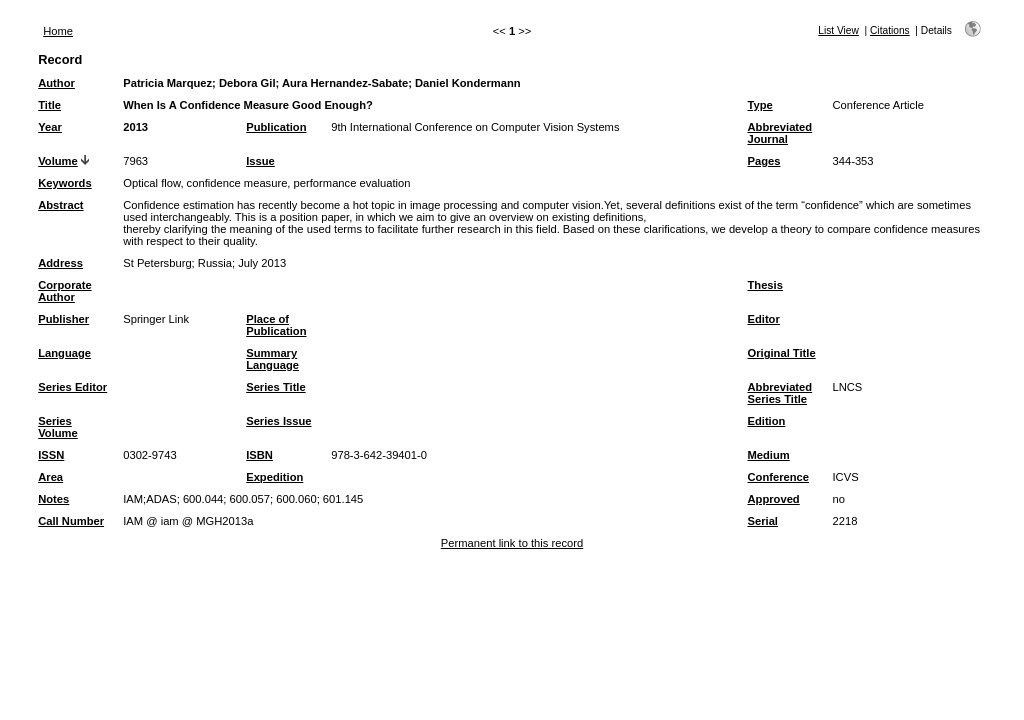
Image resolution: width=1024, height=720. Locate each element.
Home (58, 31)
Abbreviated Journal (779, 133)
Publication (276, 127)
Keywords (64, 183)
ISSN (51, 455)
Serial (762, 521)
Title (49, 105)
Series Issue (278, 421)
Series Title (276, 387)
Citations (890, 30)
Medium (768, 455)
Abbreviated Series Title (779, 393)
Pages (763, 161)
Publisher (63, 319)
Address (60, 263)
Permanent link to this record (512, 543)
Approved (773, 499)
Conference (778, 477)
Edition (766, 421)
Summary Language (272, 359)
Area (50, 477)
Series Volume (58, 427)
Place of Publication (276, 325)
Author (56, 83)
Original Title (781, 353)
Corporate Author (64, 291)
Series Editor (72, 387)
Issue (260, 161)
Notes (53, 499)
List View (838, 30)
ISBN (259, 455)
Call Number (71, 521)
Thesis (764, 285)
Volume (58, 161)
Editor (763, 319)
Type (759, 105)
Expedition (274, 477)
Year (50, 127)
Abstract (60, 205)
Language (64, 353)
